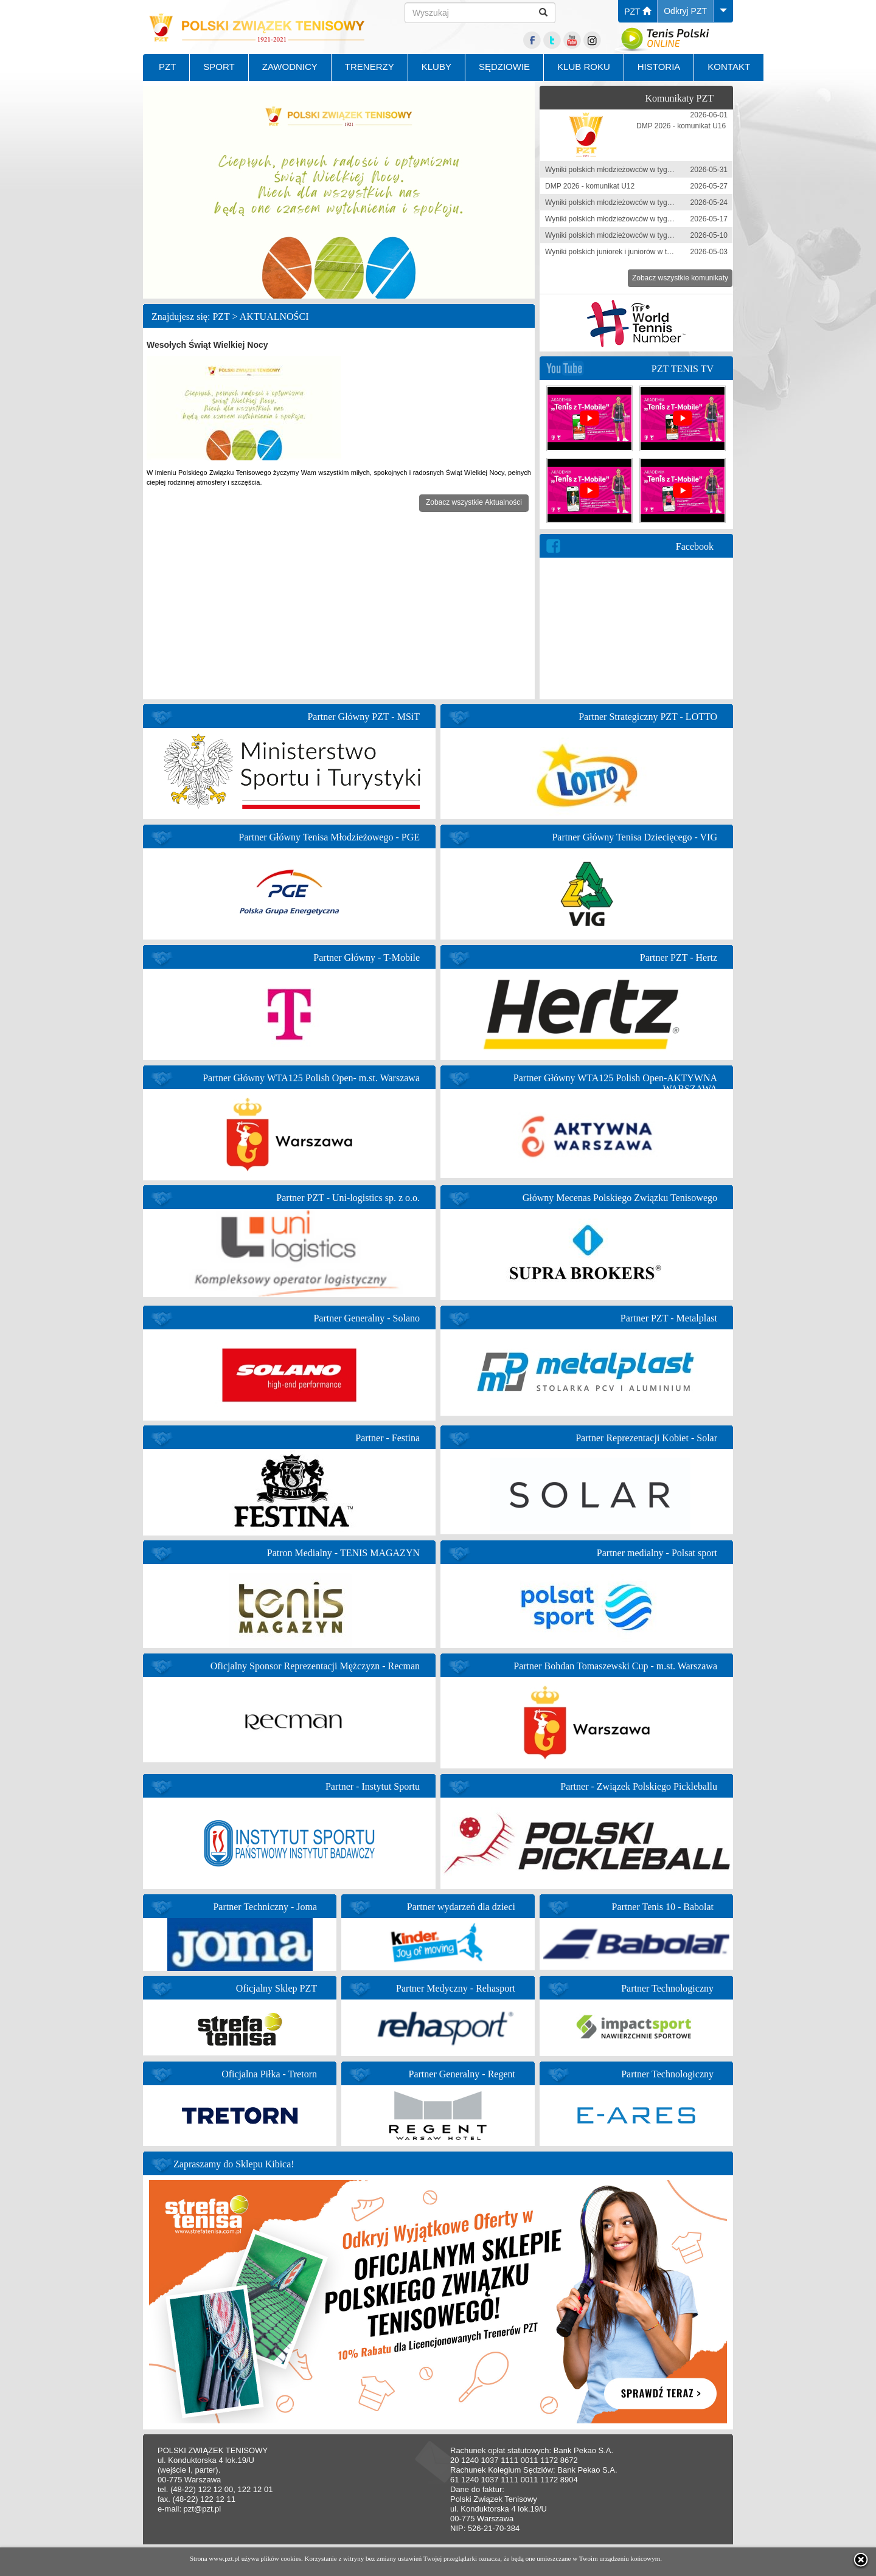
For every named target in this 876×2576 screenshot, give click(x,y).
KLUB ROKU (583, 66)
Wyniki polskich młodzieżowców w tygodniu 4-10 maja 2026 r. (644, 235)
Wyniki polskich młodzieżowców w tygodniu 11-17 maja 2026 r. (646, 219)
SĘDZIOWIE (504, 66)
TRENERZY (369, 66)
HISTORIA (659, 66)
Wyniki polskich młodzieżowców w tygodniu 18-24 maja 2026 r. (646, 202)
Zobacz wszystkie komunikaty (680, 278)
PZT (637, 11)
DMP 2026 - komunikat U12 (589, 186)
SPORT (218, 66)
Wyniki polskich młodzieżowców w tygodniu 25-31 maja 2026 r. (646, 169)
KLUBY (436, 66)
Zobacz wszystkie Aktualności (474, 502)
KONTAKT (728, 66)
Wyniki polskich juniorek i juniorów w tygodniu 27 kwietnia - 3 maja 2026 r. (664, 252)
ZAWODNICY (290, 66)
